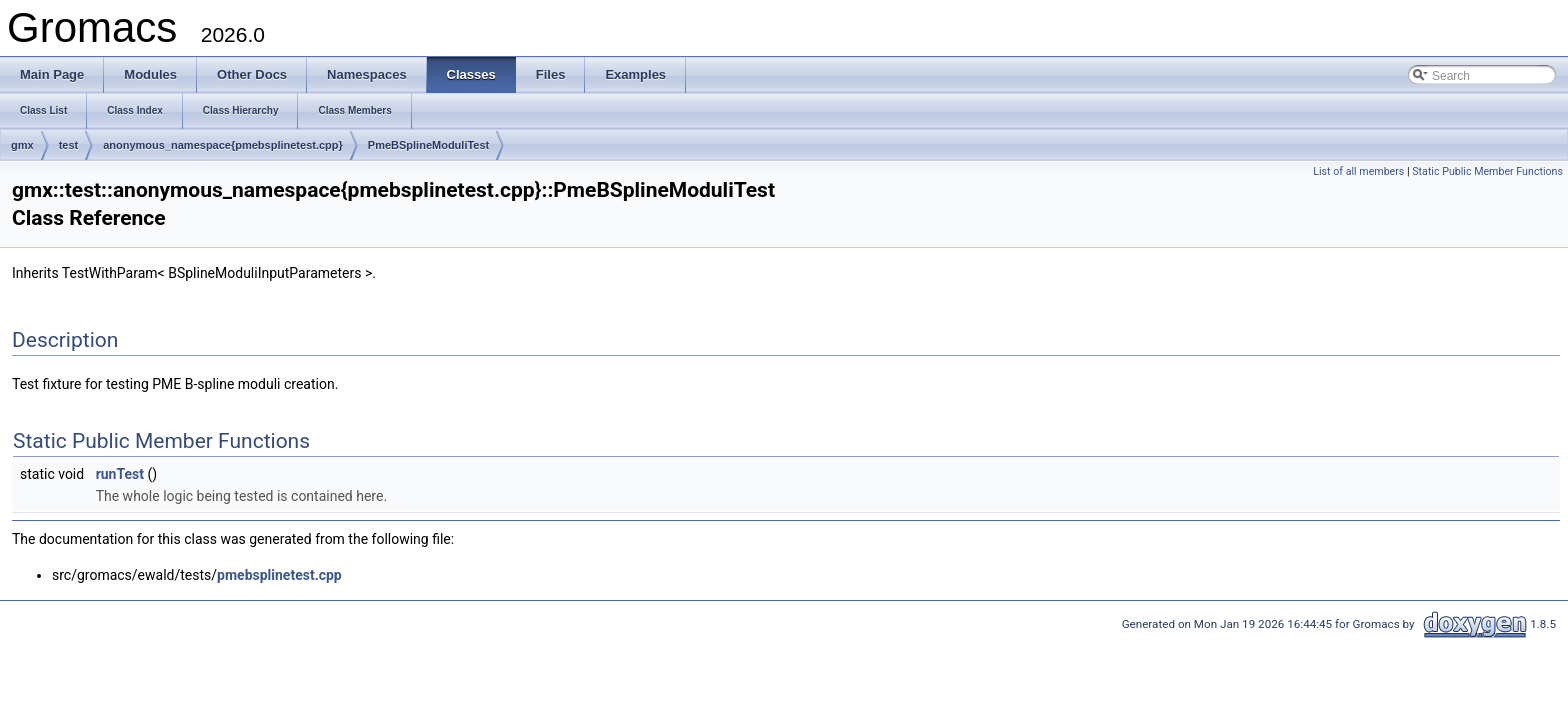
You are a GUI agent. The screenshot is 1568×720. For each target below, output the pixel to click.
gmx (22, 145)
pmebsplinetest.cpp (279, 575)
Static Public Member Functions (1487, 171)
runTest (120, 474)
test (69, 145)
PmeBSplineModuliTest (428, 145)
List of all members (1358, 171)
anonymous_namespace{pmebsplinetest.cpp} (223, 145)
